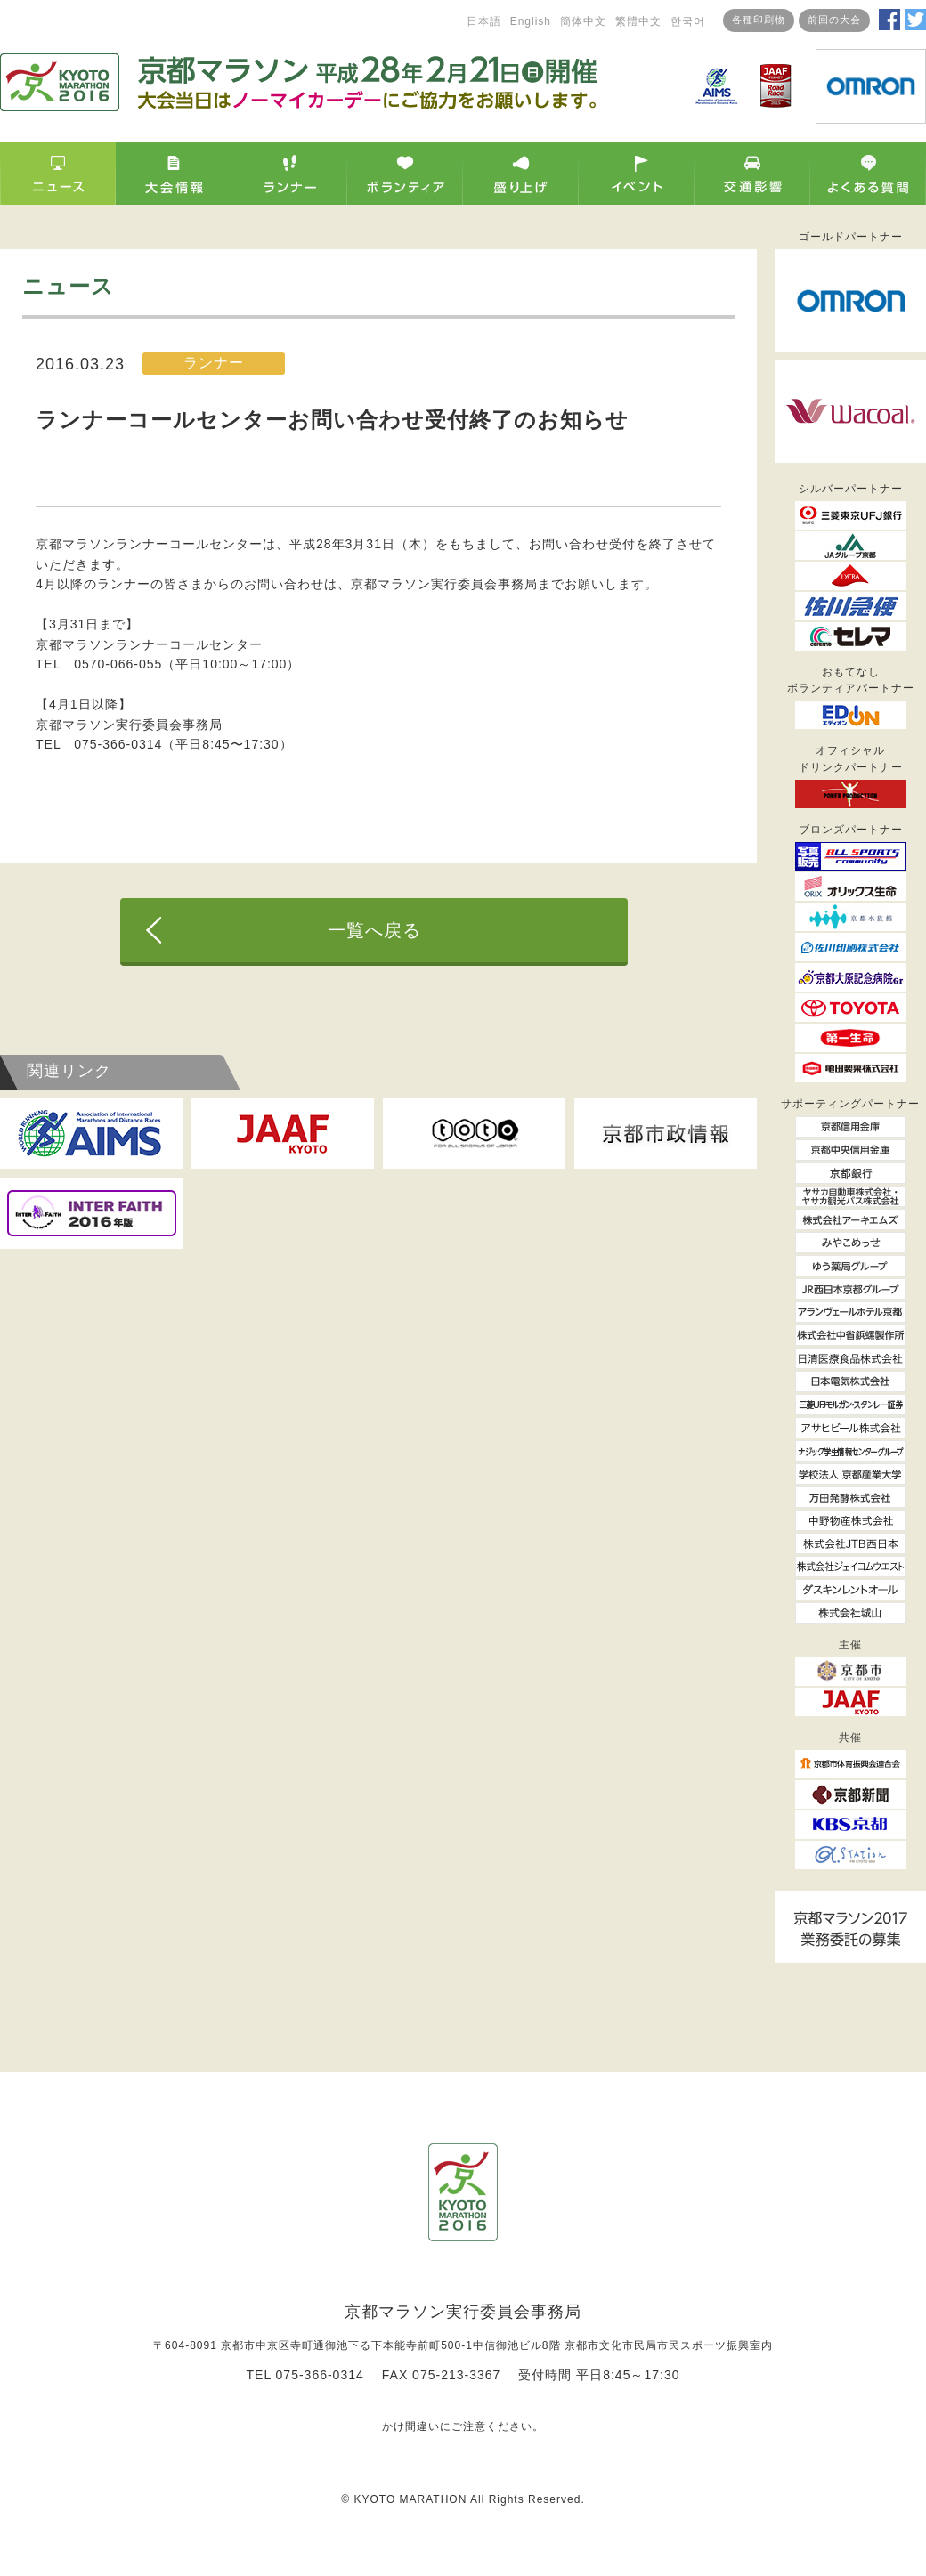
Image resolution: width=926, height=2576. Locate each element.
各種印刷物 (758, 19)
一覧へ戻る (374, 930)
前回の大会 (834, 19)
